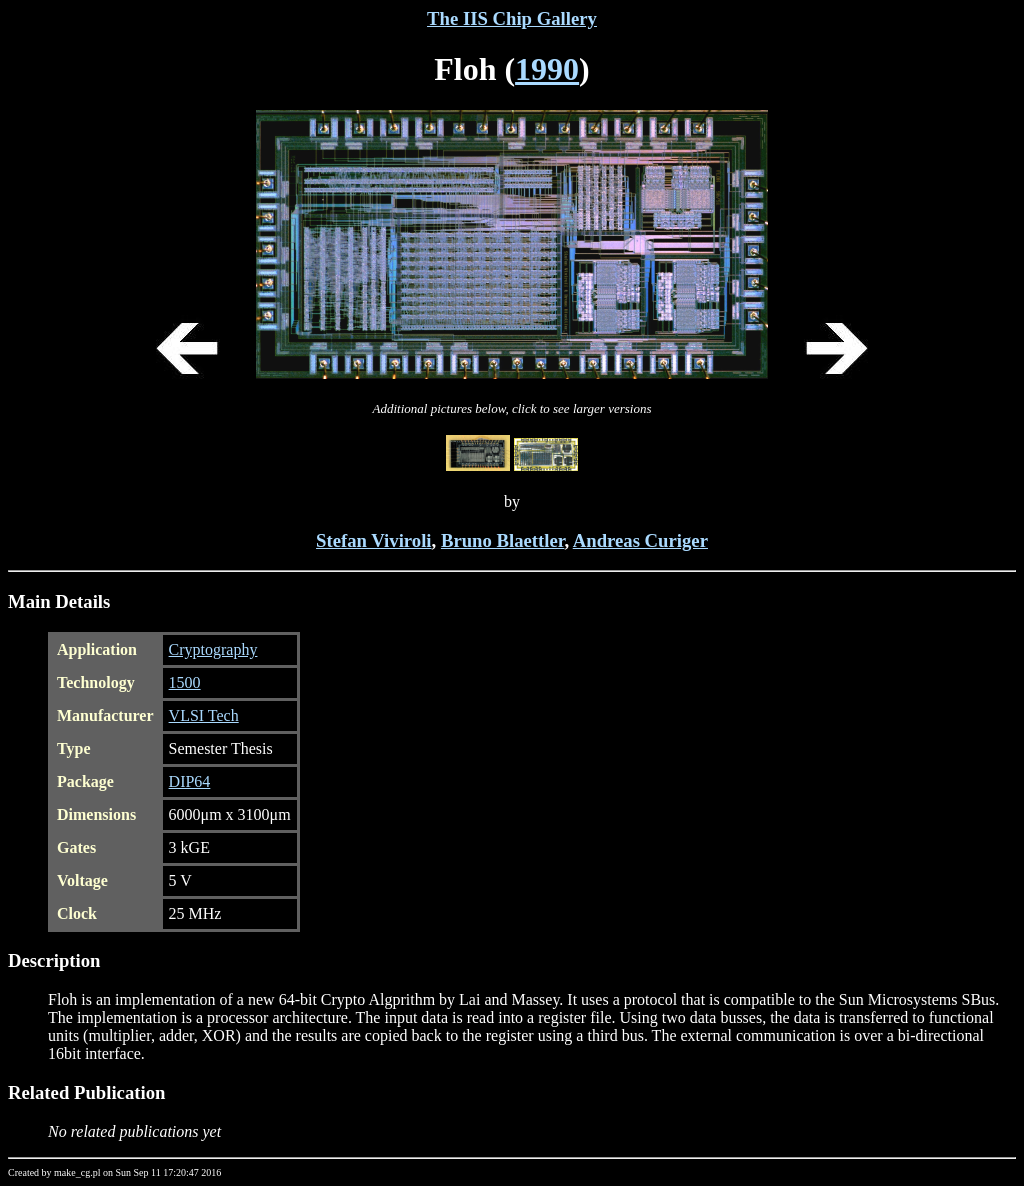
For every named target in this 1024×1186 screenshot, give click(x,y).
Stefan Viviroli (374, 540)
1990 (547, 69)
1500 (185, 682)
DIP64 (190, 781)
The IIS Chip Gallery (512, 18)
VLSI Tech (204, 715)
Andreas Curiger (640, 540)
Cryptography (213, 649)
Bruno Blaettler (502, 540)
